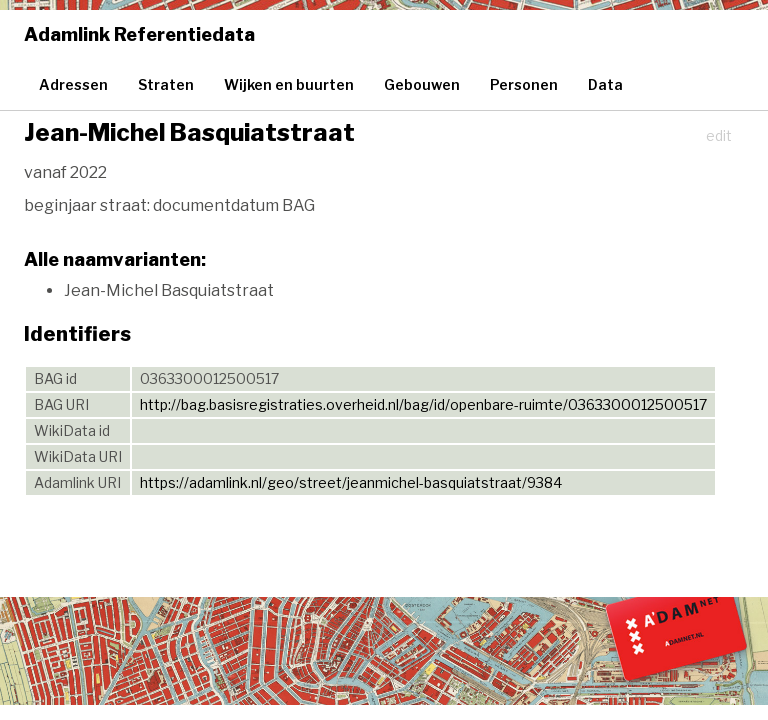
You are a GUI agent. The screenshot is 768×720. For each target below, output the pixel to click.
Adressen (73, 84)
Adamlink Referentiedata (139, 34)
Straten (166, 84)
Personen (524, 84)
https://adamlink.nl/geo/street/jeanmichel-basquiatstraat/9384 (351, 482)
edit (719, 135)
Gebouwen (422, 84)
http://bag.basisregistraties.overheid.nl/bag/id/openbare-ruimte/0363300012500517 (423, 404)
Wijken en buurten (289, 84)
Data (605, 84)
